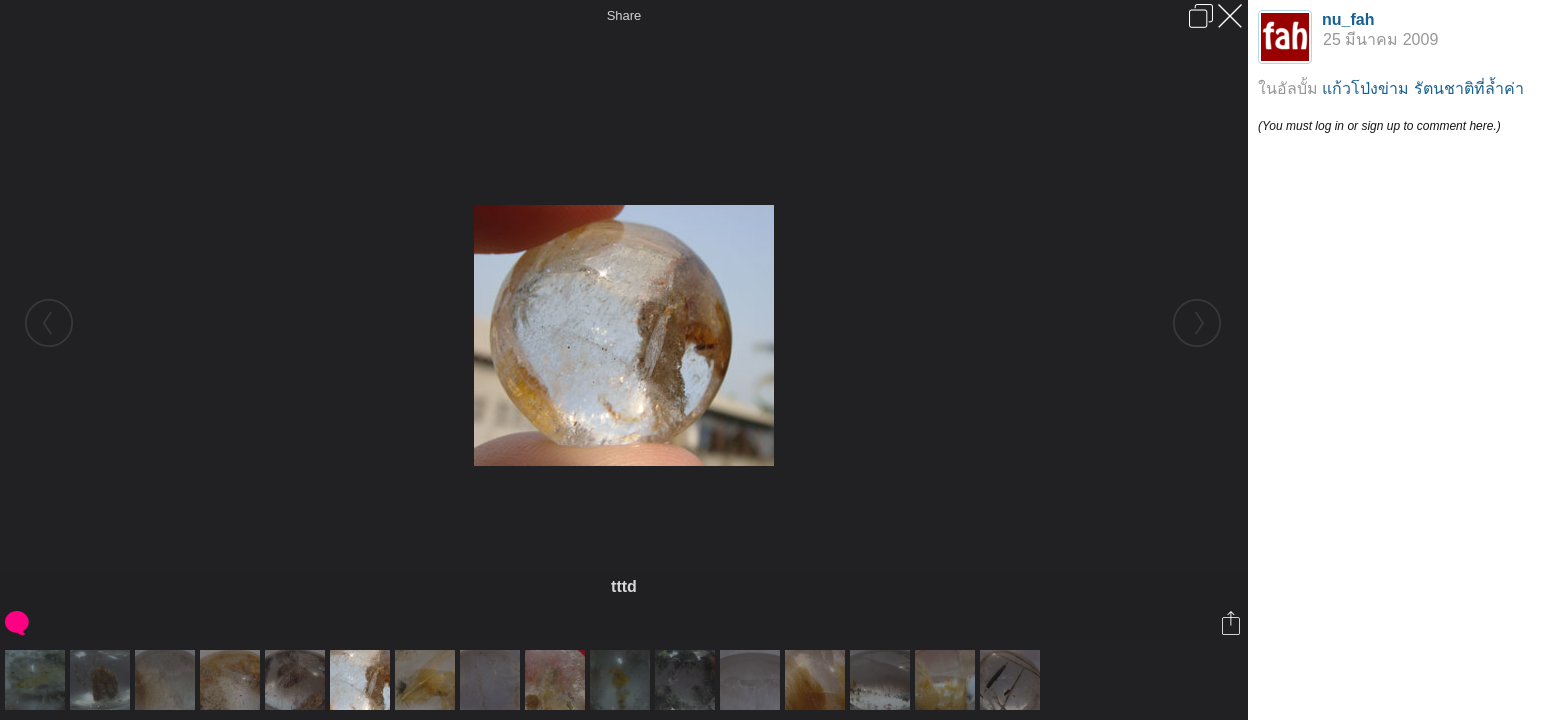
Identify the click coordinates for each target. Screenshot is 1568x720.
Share (624, 15)
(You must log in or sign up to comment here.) (1379, 126)
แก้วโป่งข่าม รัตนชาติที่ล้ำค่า (1422, 88)
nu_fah (1348, 19)
